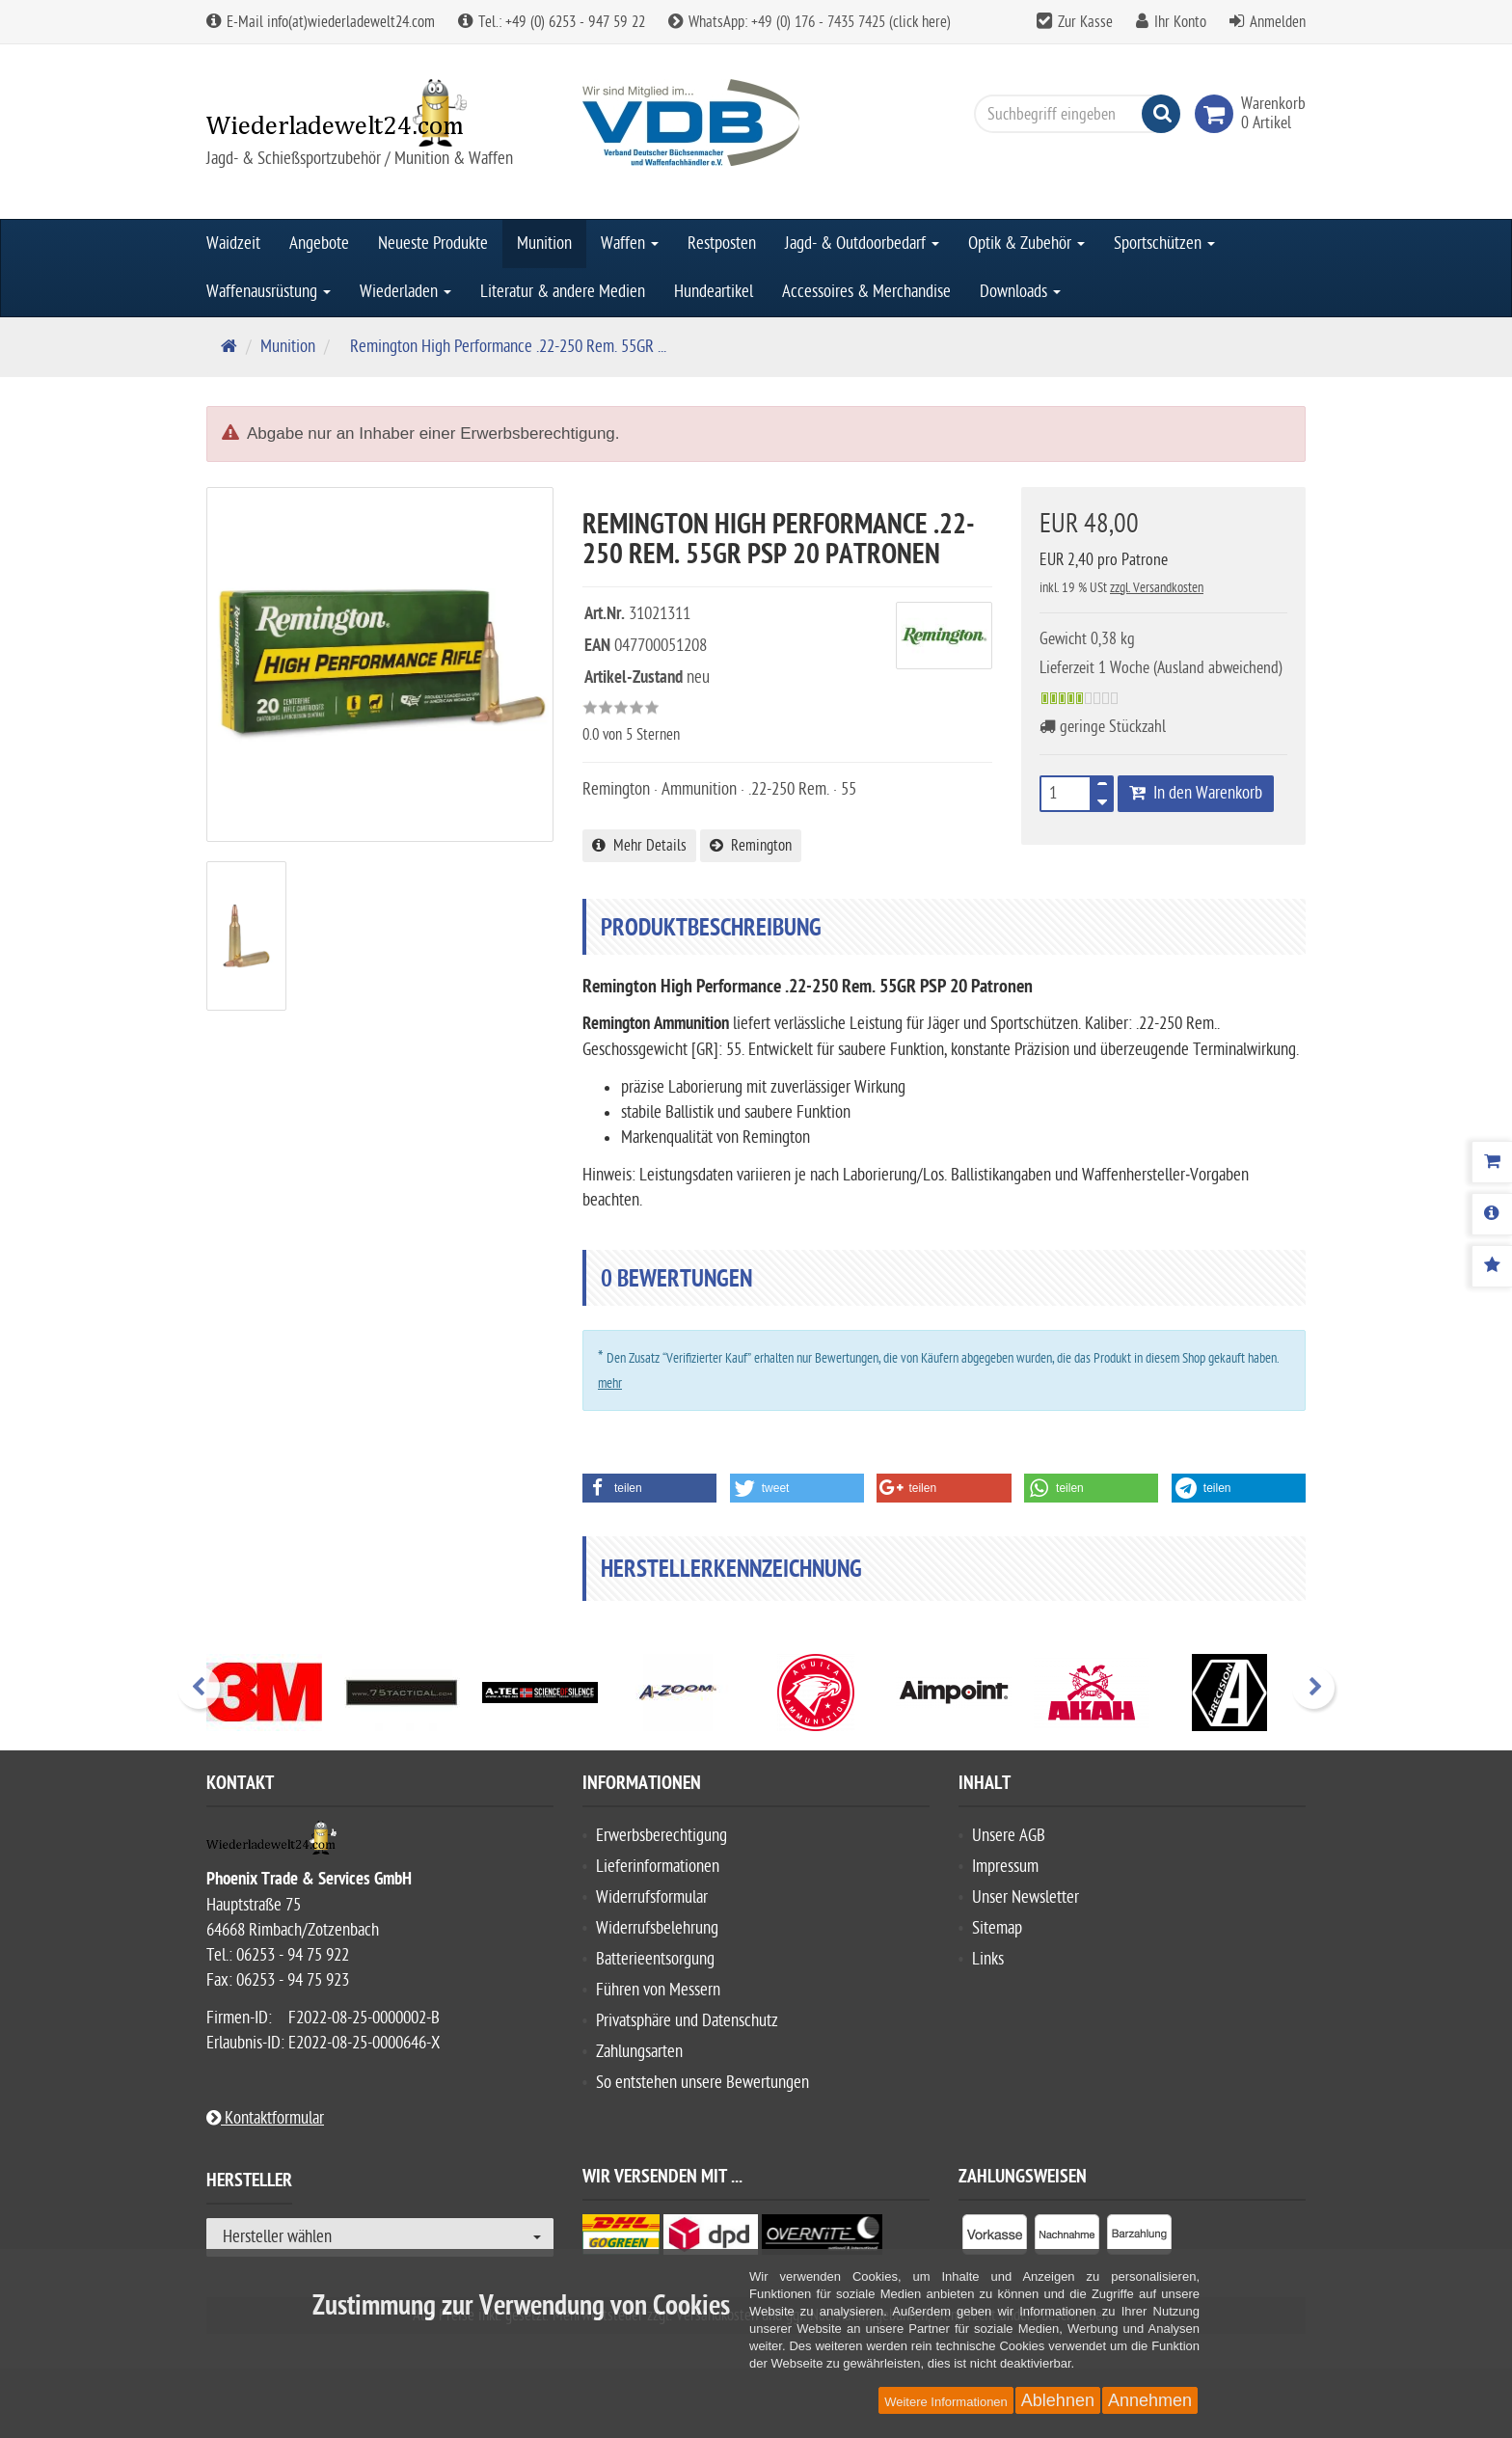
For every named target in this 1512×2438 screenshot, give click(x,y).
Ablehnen (1057, 2400)
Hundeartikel (713, 292)
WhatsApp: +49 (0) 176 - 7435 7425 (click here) (809, 22)
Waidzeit (233, 243)
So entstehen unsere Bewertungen (702, 2082)
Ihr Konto (1180, 22)
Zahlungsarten (639, 2052)
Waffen (630, 243)
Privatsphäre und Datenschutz (687, 2021)
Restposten (722, 243)
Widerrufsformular (652, 1897)
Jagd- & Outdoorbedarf (862, 243)
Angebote (319, 243)
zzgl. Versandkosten (1156, 588)
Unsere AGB (1008, 1836)
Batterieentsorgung (655, 1959)
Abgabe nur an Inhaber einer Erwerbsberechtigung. (433, 433)
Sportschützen (1164, 243)
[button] (649, 1488)
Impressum (1005, 1866)
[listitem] (994, 2238)
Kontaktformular (265, 2118)
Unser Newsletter (1025, 1897)
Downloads (1020, 292)
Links (988, 1959)
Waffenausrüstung (268, 292)
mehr (610, 1383)
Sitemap (997, 1928)
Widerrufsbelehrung (657, 1928)
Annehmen (1150, 2400)
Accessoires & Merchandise (866, 292)
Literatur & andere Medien (562, 292)
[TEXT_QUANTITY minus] (1102, 799)
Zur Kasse (1085, 22)
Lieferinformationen (657, 1866)
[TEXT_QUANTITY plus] (1102, 788)
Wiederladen (405, 292)
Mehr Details (639, 845)
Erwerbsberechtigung (661, 1836)
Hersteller (249, 2183)
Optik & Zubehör (1026, 243)
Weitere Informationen (946, 2402)
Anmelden (1278, 22)
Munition (544, 243)
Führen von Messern (658, 1990)
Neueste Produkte (433, 243)
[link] (1218, 114)
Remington (751, 845)
